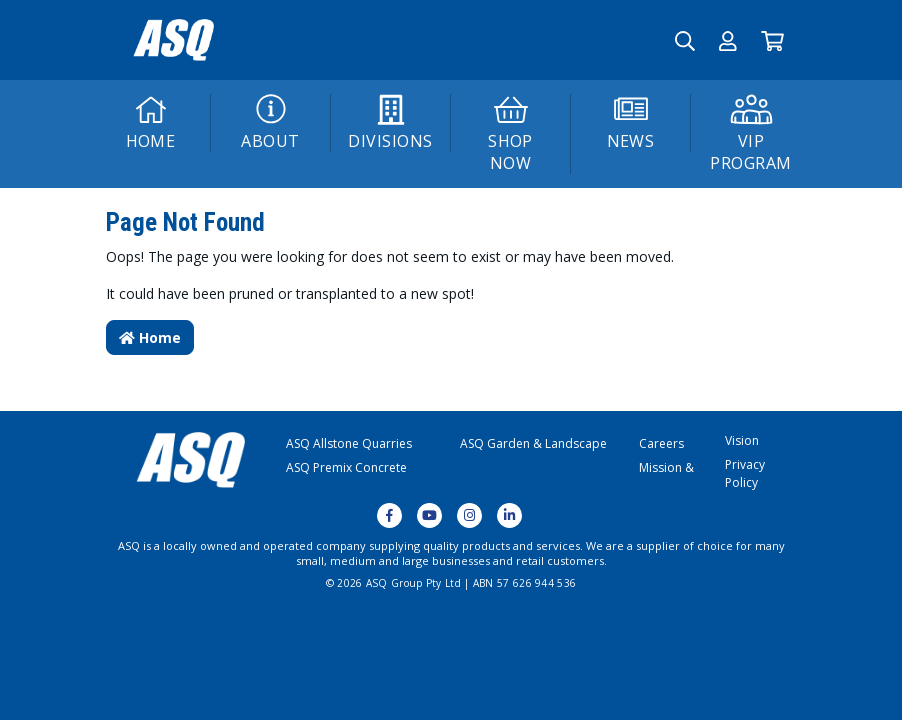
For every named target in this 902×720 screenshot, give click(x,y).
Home (150, 337)
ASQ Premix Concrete (346, 467)
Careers (661, 443)
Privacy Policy (745, 473)
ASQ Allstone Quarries (349, 443)
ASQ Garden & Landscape (533, 443)
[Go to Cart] (772, 40)
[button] (728, 40)
